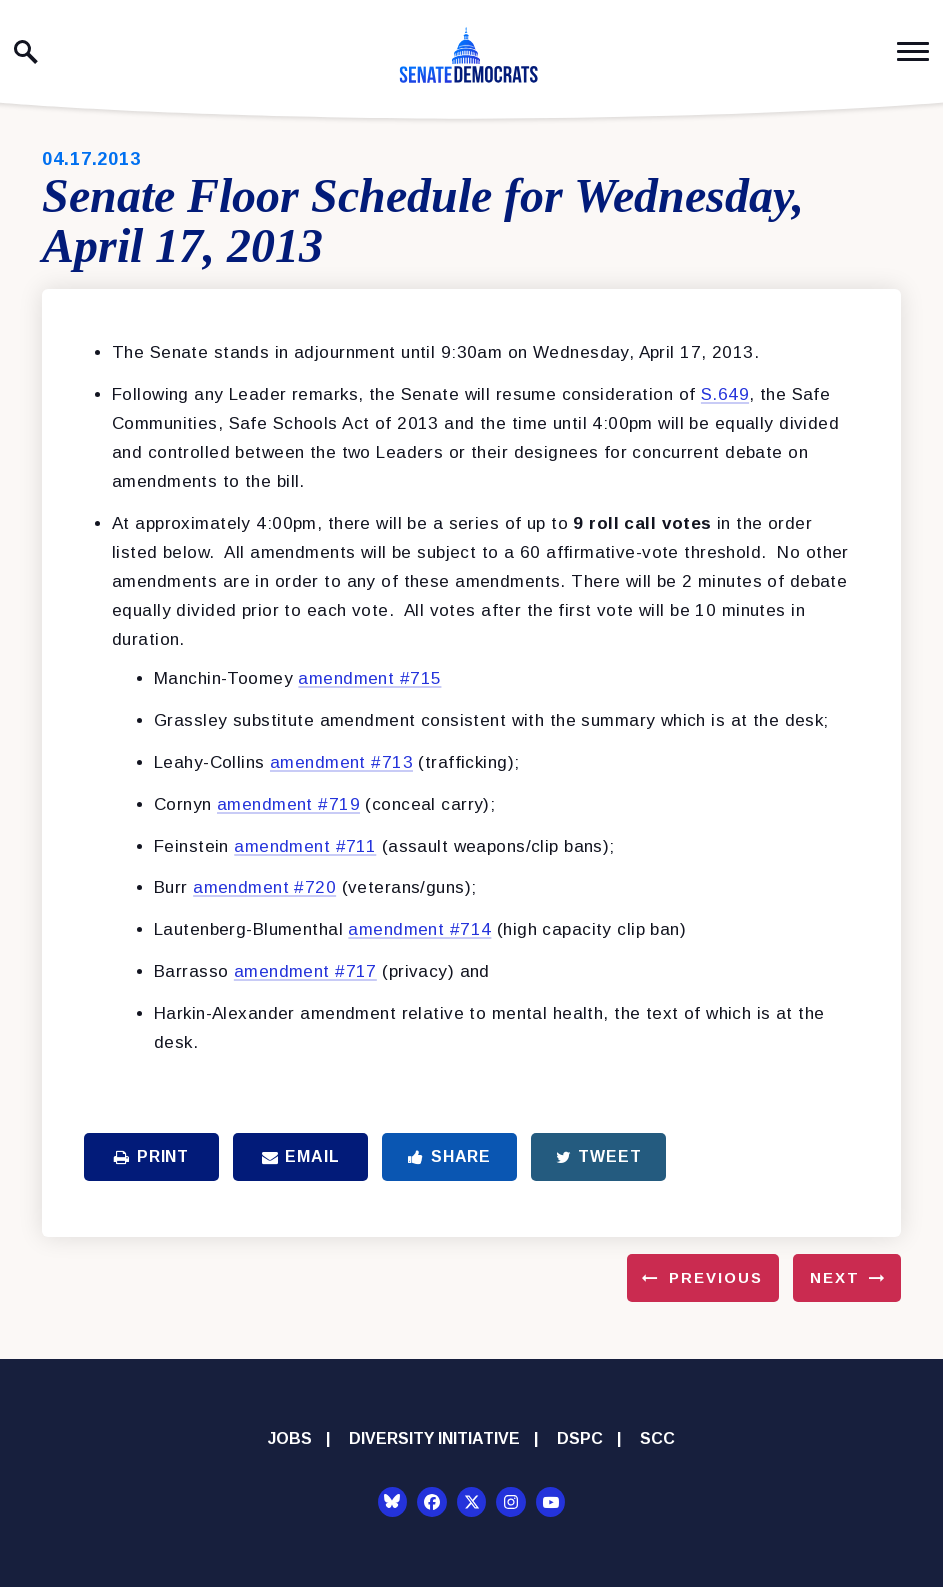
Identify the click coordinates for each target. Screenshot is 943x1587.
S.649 (725, 394)
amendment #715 (369, 678)
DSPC (580, 1438)
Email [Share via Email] (301, 1156)
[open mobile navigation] (913, 51)
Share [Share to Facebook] (449, 1156)
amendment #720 (264, 887)
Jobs (290, 1438)
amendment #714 (419, 929)
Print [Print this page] (151, 1156)
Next (835, 1277)
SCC (657, 1438)
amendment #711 (305, 846)
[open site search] (26, 52)
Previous (716, 1277)
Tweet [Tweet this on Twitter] (599, 1156)
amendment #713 (341, 762)
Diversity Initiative (434, 1438)
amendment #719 (288, 804)
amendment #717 (305, 971)
